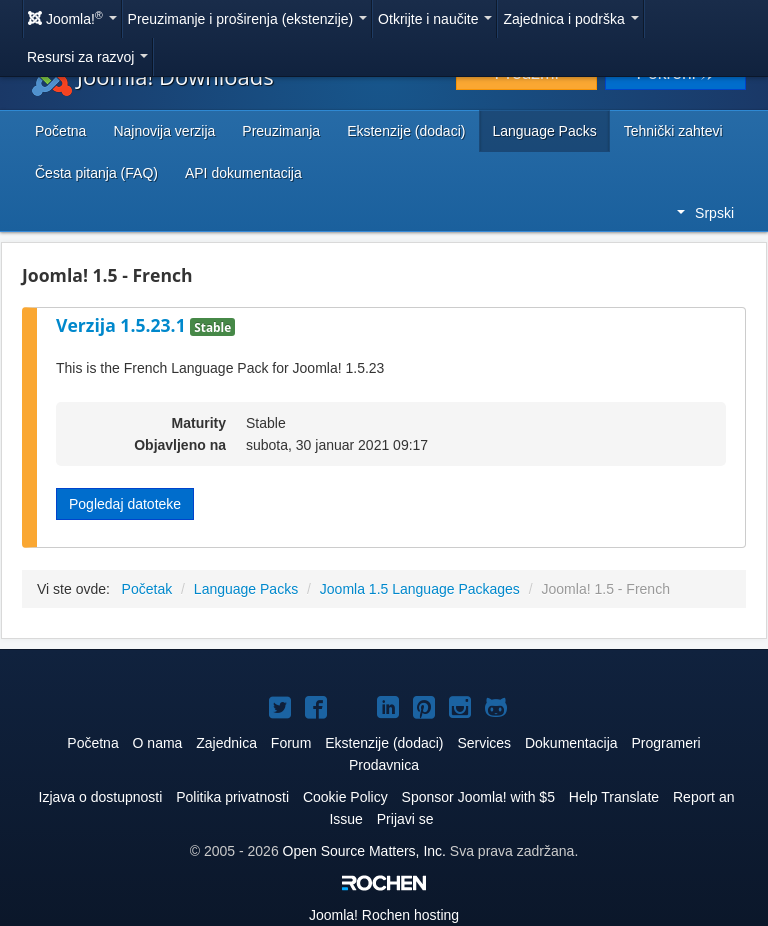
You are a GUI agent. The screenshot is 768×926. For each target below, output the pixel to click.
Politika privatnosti (232, 797)
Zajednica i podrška (570, 19)
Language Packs (544, 131)
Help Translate (614, 797)
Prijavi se (405, 819)
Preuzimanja (281, 131)
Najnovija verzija (164, 131)
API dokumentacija (243, 173)
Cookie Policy (345, 797)
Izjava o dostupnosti (101, 797)
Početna (60, 131)
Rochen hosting (384, 915)
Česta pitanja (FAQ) (96, 173)
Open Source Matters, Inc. (364, 851)
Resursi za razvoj (87, 57)
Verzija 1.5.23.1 (123, 325)
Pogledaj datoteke (125, 504)
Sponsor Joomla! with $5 (478, 797)
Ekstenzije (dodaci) (406, 131)
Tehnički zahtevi (673, 131)
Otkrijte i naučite (435, 19)
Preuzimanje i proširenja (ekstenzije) (248, 19)
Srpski (705, 213)
